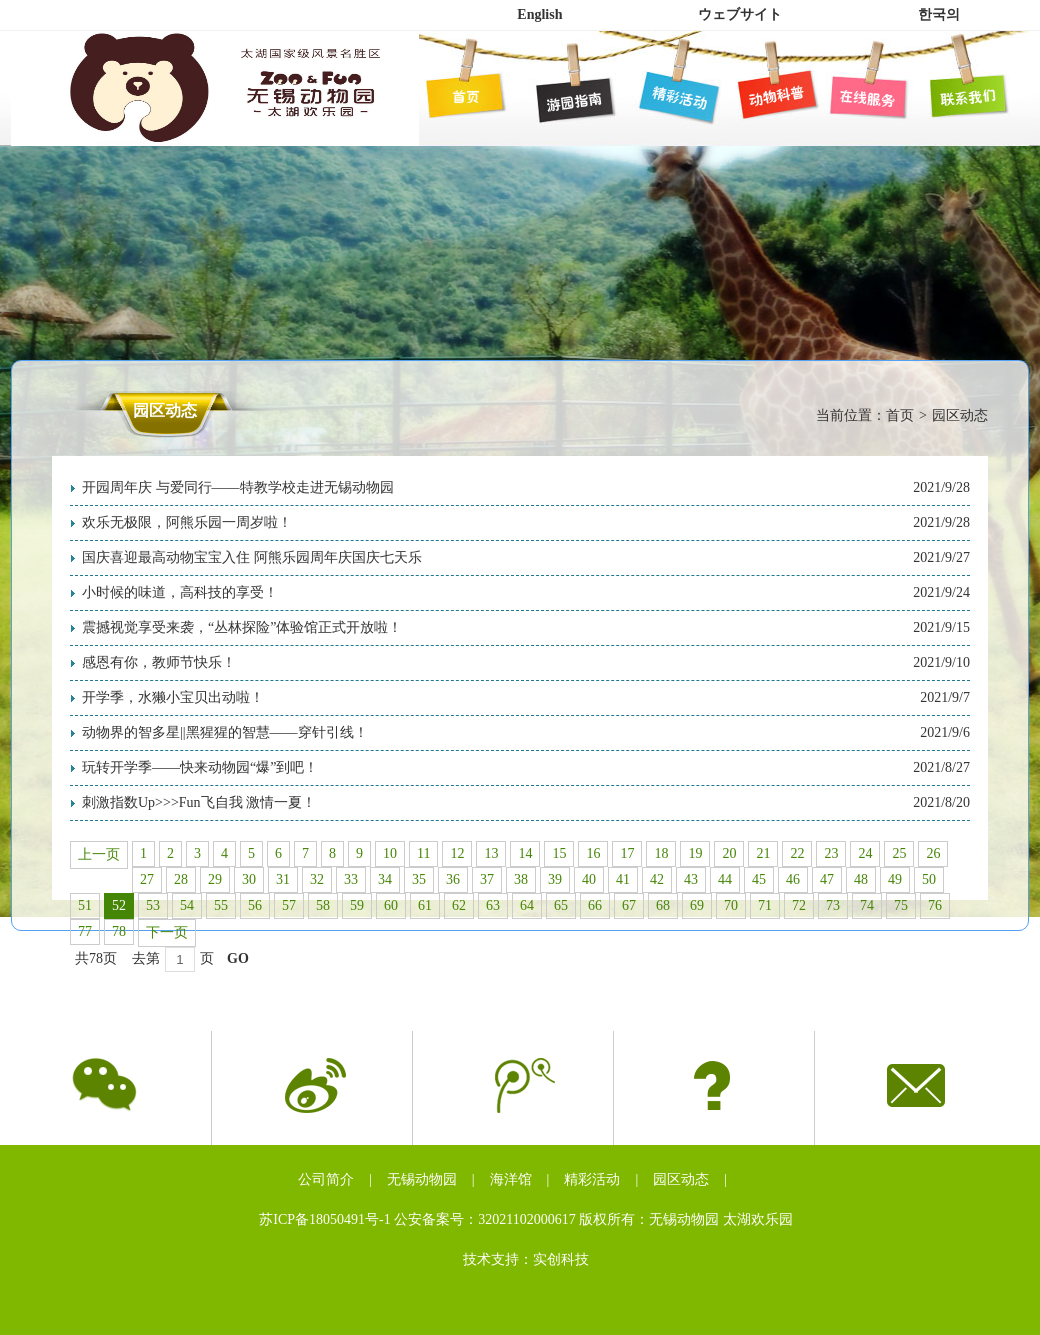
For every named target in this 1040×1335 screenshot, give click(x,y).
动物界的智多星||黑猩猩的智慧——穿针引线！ (225, 732)
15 (559, 853)
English (539, 14)
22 (797, 853)
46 (793, 879)
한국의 (939, 14)
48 (861, 879)
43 (691, 879)
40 (589, 879)
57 (289, 905)
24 (865, 853)
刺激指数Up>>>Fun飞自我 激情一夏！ (199, 802)
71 (765, 905)
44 (725, 879)
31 (283, 879)
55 (221, 905)
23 (831, 853)
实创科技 (561, 1259)
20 (729, 853)
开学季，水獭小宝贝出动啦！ (173, 697)
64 (527, 905)
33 (351, 879)
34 (385, 879)
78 (119, 931)
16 (593, 853)
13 (491, 853)
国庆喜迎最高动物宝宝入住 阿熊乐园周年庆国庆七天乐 (252, 557)
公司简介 (326, 1179)
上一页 (99, 854)
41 (623, 879)
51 (85, 905)
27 (147, 879)
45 (759, 879)
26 (933, 853)
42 (657, 879)
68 (663, 905)
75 (901, 905)
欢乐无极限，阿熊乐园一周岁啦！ (187, 522)
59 (357, 905)
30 (249, 879)
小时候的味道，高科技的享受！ (180, 592)
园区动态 (681, 1179)
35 (419, 879)
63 (493, 905)
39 (555, 879)
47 (827, 879)
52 (119, 905)
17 (627, 853)
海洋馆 (511, 1179)
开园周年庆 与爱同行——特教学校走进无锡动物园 (238, 487)
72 (799, 905)
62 (459, 905)
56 (255, 905)
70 (731, 905)
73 (833, 905)
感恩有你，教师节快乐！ (159, 662)
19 (695, 853)
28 (181, 879)
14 (525, 853)
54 (187, 905)
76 (935, 905)
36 (453, 879)
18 (661, 853)
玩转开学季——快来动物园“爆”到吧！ (200, 767)
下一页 (167, 932)
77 (85, 931)
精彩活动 (592, 1179)
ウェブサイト (740, 14)
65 (561, 905)
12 (457, 853)
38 (521, 879)
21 (763, 853)
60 (391, 905)
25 (899, 853)
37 (487, 879)
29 (215, 879)
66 (595, 905)
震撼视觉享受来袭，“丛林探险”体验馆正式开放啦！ (242, 627)
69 (697, 905)
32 (317, 879)
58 (323, 905)
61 (425, 905)
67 (629, 905)
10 (390, 853)
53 (153, 905)
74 (867, 905)
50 (929, 879)
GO (238, 958)
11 (423, 853)
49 (895, 879)
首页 (900, 415)
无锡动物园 (422, 1179)
